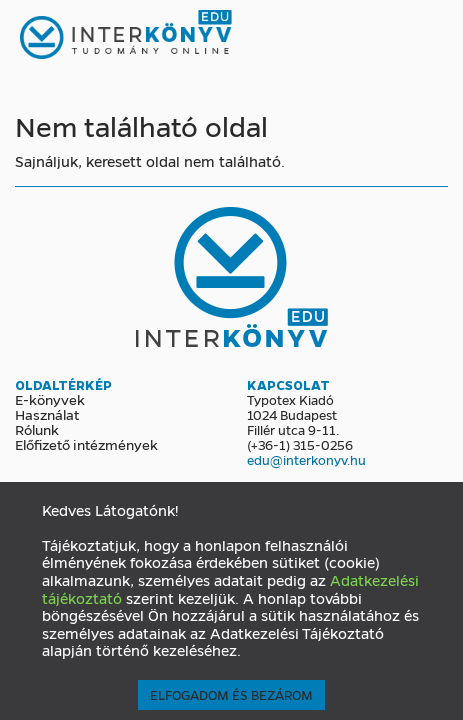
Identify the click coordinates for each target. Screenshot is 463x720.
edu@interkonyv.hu (306, 459)
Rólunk (37, 429)
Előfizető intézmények (86, 444)
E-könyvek (50, 399)
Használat (47, 414)
